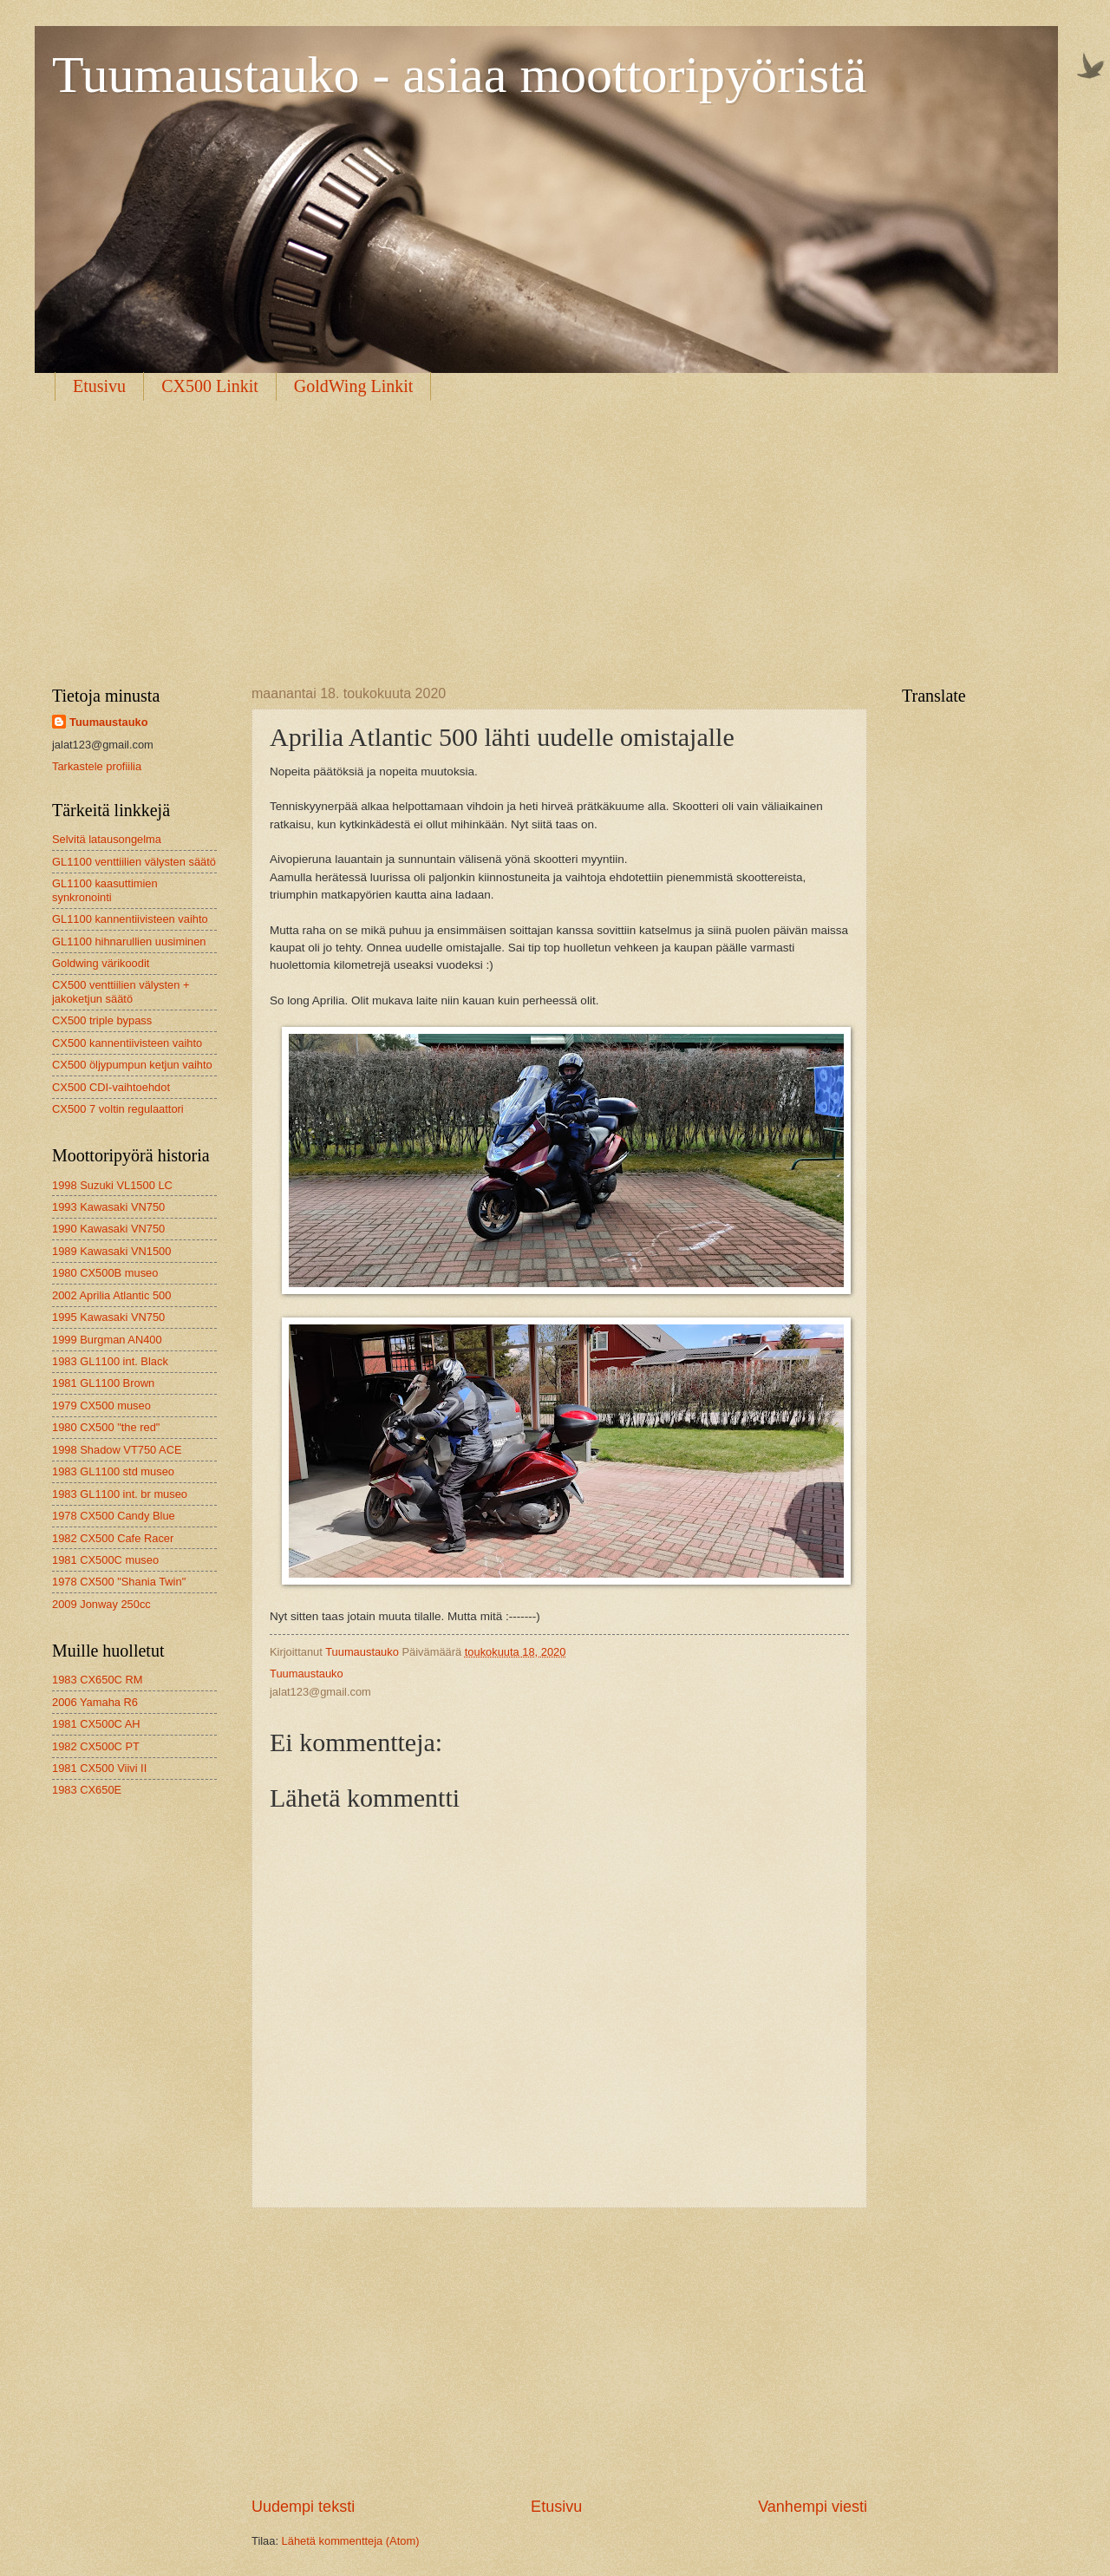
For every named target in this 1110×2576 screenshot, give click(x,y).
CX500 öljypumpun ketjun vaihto (132, 1064)
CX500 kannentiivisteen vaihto (127, 1042)
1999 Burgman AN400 (107, 1339)
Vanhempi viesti (812, 2506)
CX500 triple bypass (102, 1020)
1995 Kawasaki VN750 (108, 1317)
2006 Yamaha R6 (95, 1702)
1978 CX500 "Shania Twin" (119, 1581)
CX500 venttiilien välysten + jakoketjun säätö (121, 991)
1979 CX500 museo (101, 1405)
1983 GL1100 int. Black (110, 1361)
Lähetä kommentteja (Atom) (351, 2540)
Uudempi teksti (303, 2506)
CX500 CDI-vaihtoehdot (111, 1087)
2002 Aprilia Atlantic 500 (111, 1295)
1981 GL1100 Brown (103, 1382)
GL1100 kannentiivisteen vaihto (130, 918)
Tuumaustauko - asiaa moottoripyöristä (459, 74)
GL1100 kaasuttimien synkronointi (105, 890)
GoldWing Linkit (354, 386)
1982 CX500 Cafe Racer (112, 1538)
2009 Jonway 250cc (101, 1604)
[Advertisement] (555, 530)
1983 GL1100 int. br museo (119, 1493)
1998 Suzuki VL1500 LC (112, 1185)
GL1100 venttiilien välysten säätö (134, 861)
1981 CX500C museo (105, 1559)
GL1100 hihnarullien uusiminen (129, 941)
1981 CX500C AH (96, 1723)
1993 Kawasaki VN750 (108, 1206)
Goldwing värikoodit (100, 963)
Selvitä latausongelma (106, 839)
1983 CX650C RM (97, 1679)
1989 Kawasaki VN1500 (111, 1251)
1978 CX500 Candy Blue (113, 1515)
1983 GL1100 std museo (113, 1471)
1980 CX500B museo (105, 1272)
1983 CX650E (86, 1789)
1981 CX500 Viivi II (99, 1768)
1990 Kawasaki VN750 (108, 1228)
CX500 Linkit (209, 386)
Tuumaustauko (108, 722)
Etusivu (99, 386)
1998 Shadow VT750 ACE (117, 1449)
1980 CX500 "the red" (106, 1427)
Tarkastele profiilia (96, 766)
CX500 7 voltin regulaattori (118, 1108)
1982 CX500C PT (96, 1746)
